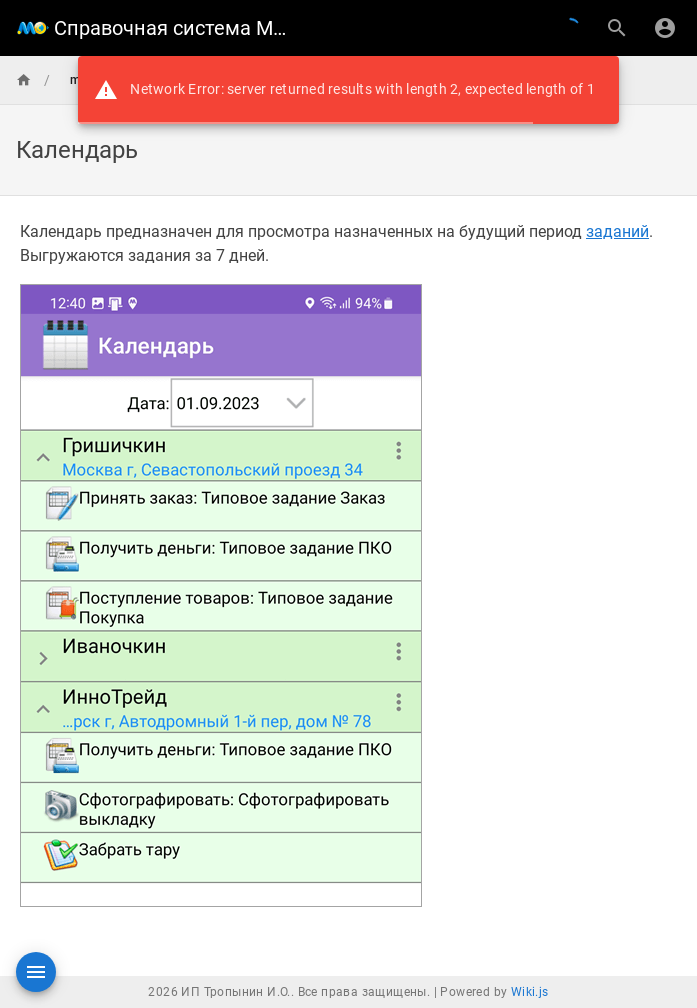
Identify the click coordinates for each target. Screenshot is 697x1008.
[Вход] (665, 28)
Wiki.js (530, 992)
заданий (617, 231)
